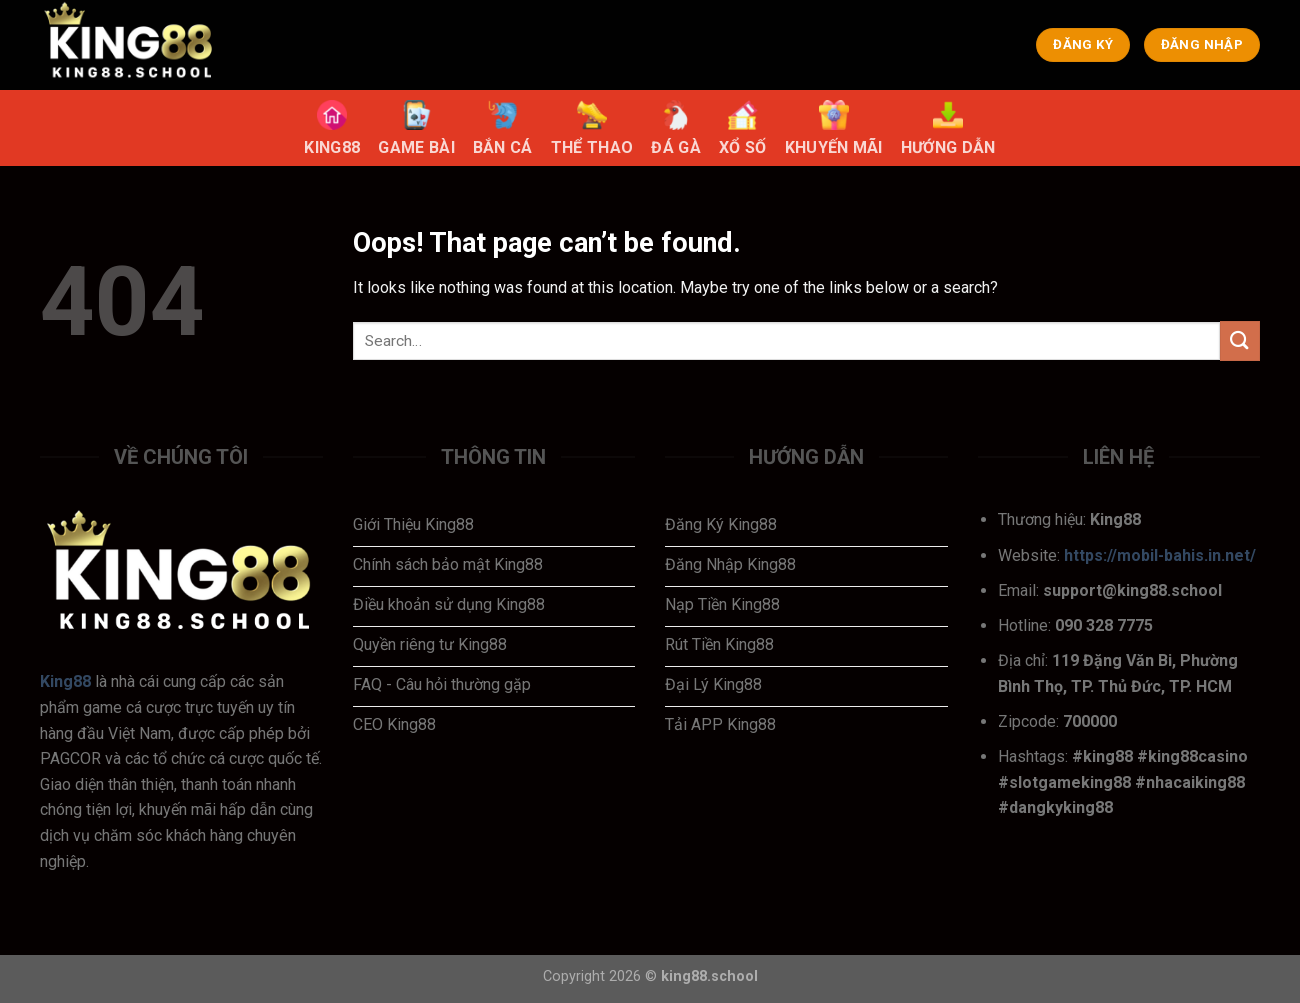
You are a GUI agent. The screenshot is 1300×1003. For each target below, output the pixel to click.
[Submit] (1240, 340)
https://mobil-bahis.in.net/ (1160, 555)
